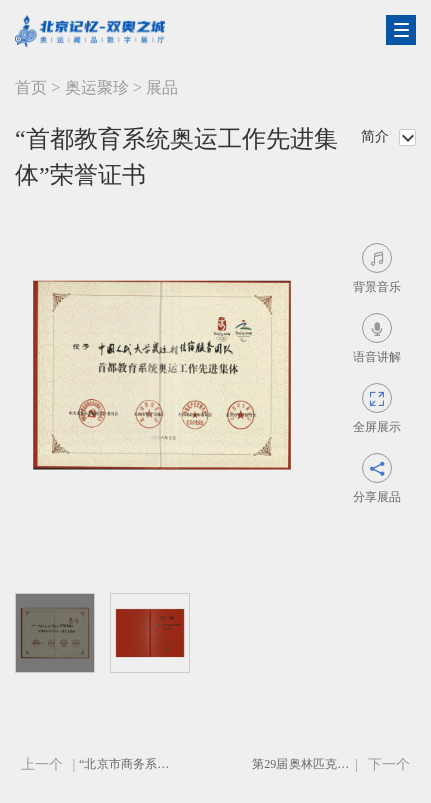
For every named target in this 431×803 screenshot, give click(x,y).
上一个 (42, 764)
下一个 (389, 764)
